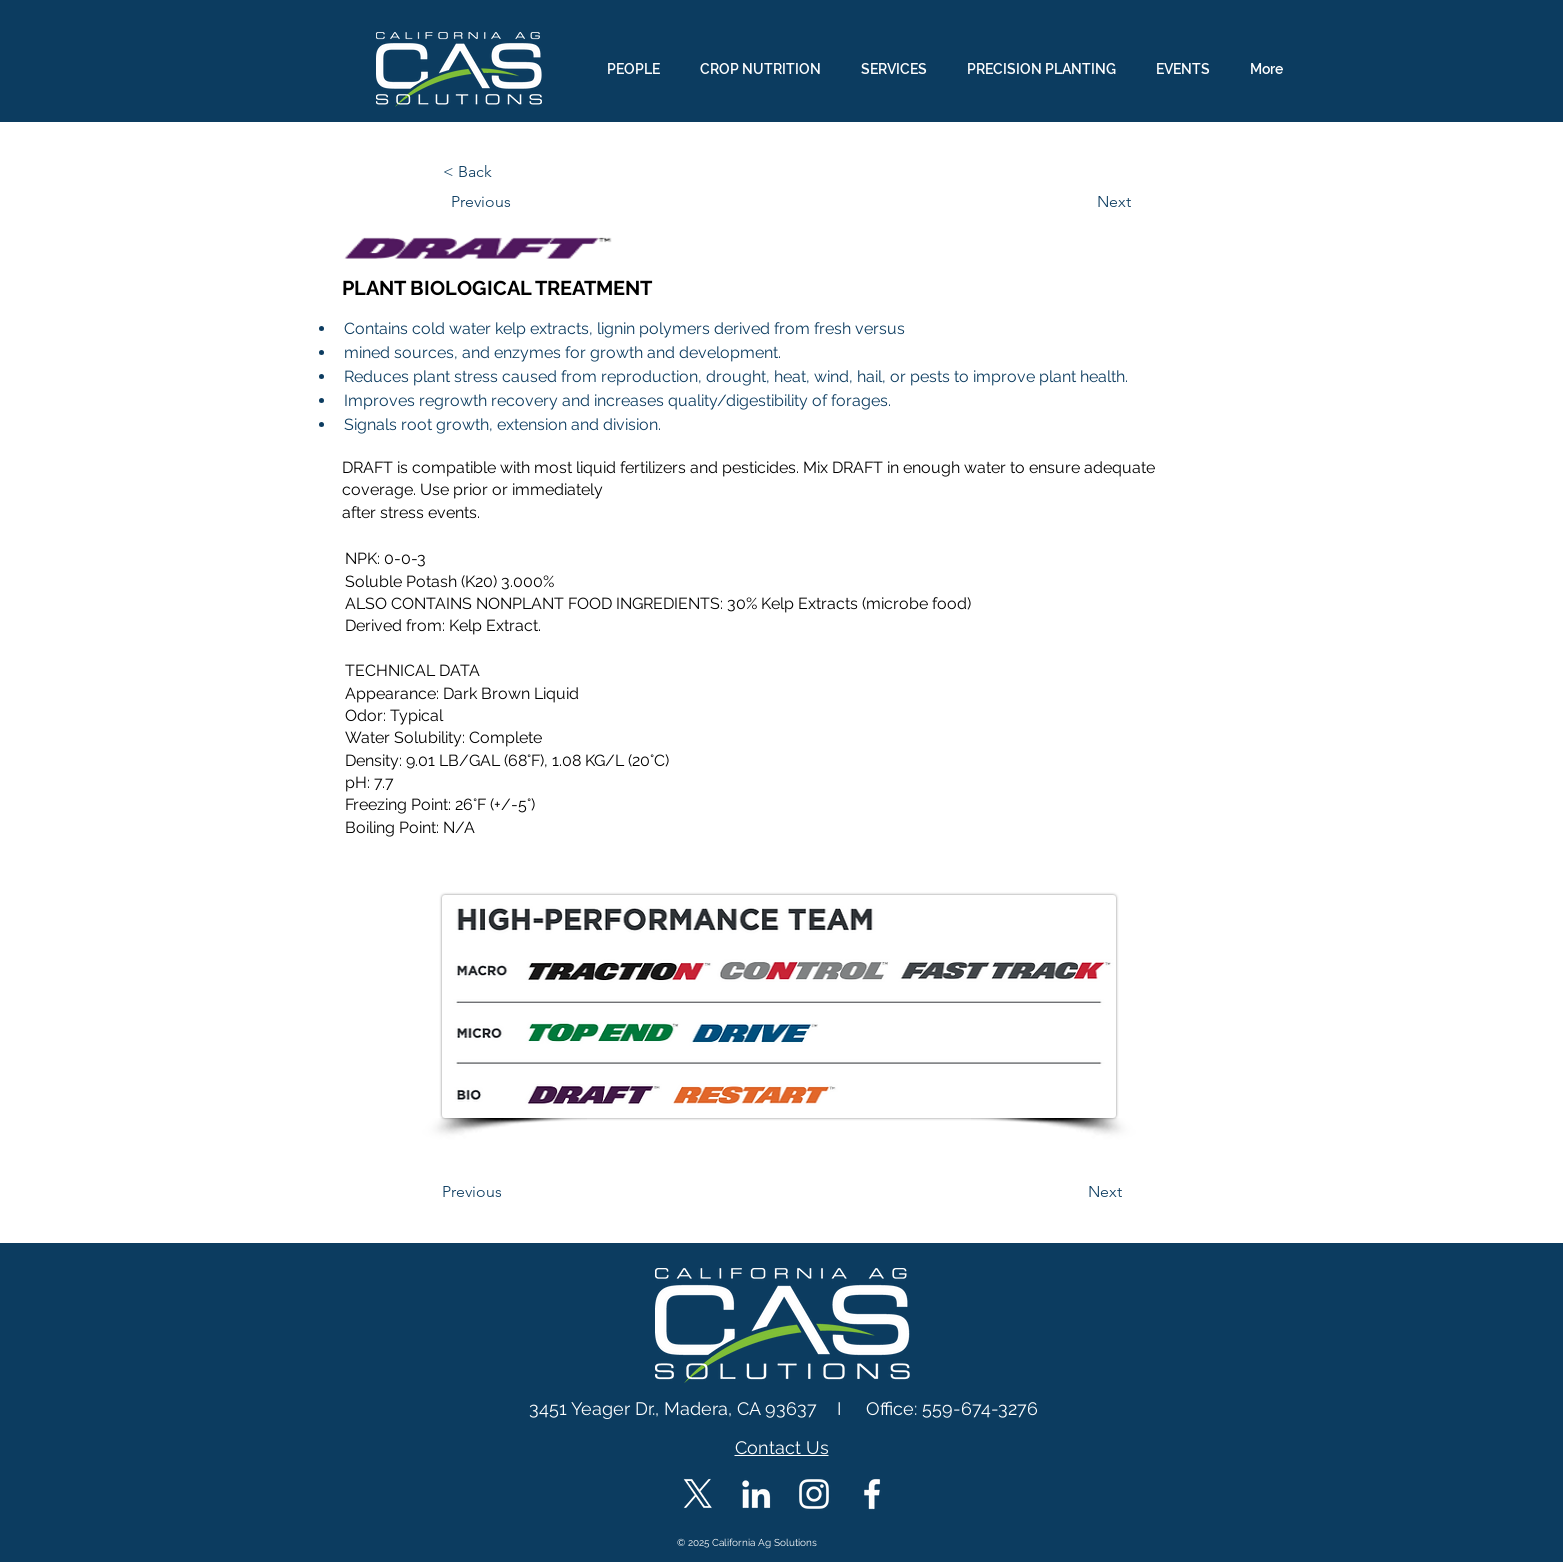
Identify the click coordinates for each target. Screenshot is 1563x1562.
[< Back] (509, 172)
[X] (698, 1494)
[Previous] (517, 202)
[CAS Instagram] (814, 1494)
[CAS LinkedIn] (756, 1494)
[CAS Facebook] (872, 1494)
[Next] (1081, 202)
